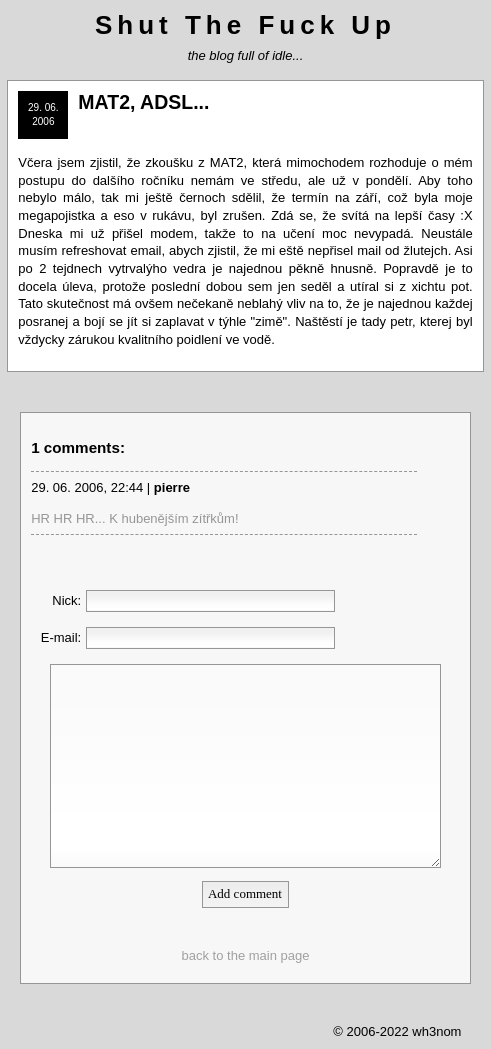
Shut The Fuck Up (245, 25)
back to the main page (246, 955)
